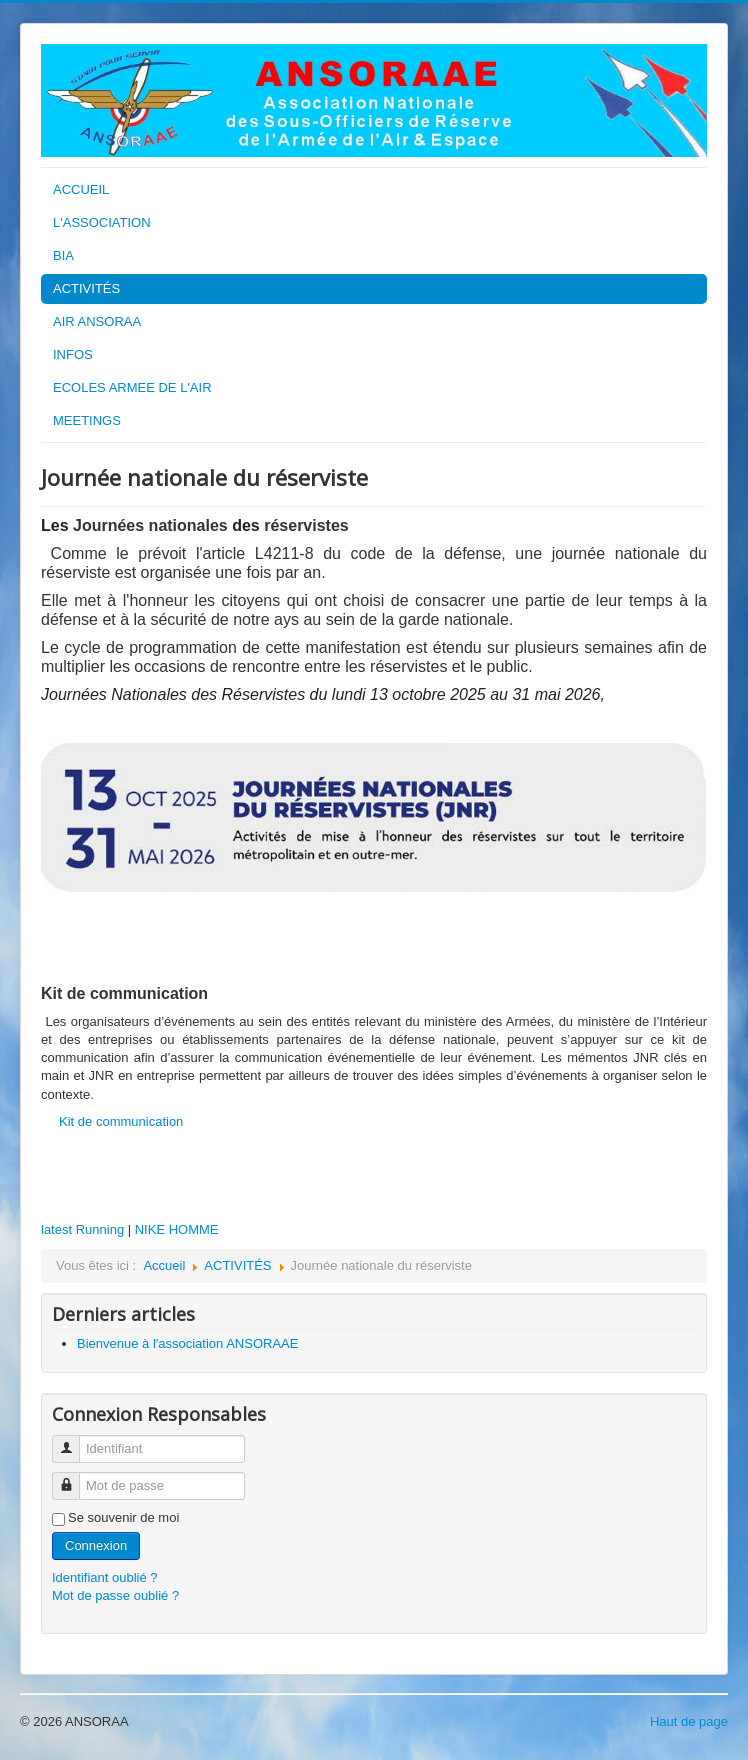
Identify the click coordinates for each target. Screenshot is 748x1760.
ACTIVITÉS (86, 288)
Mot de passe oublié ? (115, 1595)
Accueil (164, 1265)
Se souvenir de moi (123, 1517)
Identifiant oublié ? (105, 1577)
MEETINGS (87, 420)
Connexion (96, 1545)
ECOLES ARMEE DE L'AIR (132, 387)
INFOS (73, 354)
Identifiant (73, 1440)
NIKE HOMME (177, 1229)
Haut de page (689, 1721)
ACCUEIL (81, 189)
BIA (63, 255)
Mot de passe (73, 1477)
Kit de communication (121, 1121)
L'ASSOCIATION (102, 222)
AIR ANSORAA (97, 321)
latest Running (82, 1229)
